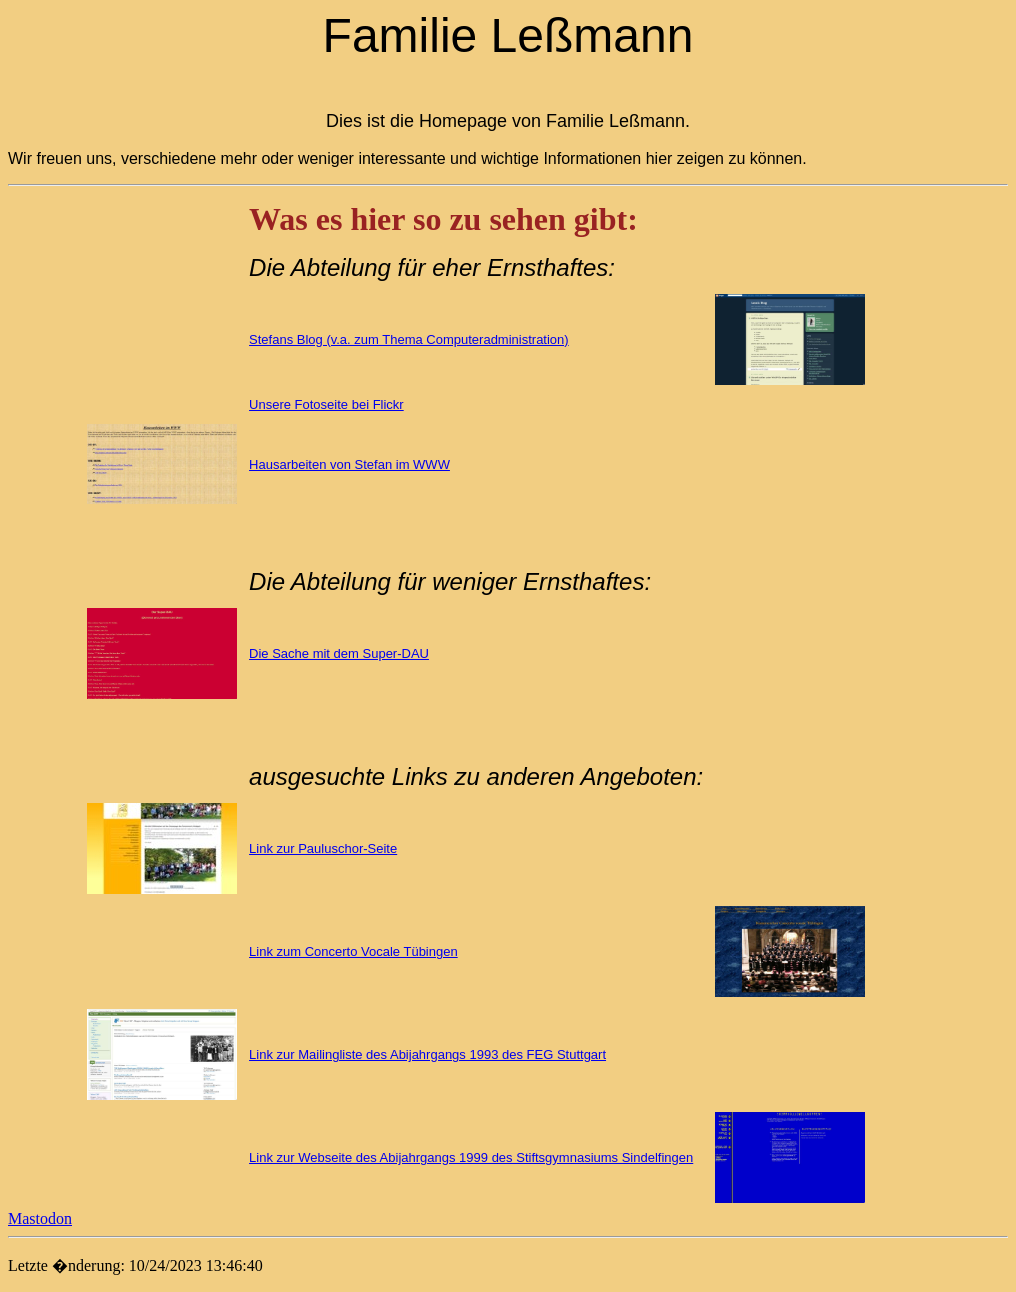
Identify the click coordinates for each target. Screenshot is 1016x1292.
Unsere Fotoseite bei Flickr (326, 404)
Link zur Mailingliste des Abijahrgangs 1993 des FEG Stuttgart (427, 1054)
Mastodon (40, 1218)
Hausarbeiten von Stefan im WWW (349, 464)
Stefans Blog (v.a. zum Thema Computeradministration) (409, 339)
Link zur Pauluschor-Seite (323, 848)
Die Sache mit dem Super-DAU (339, 653)
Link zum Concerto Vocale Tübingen (353, 951)
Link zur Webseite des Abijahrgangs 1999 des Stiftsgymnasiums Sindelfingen (471, 1157)
